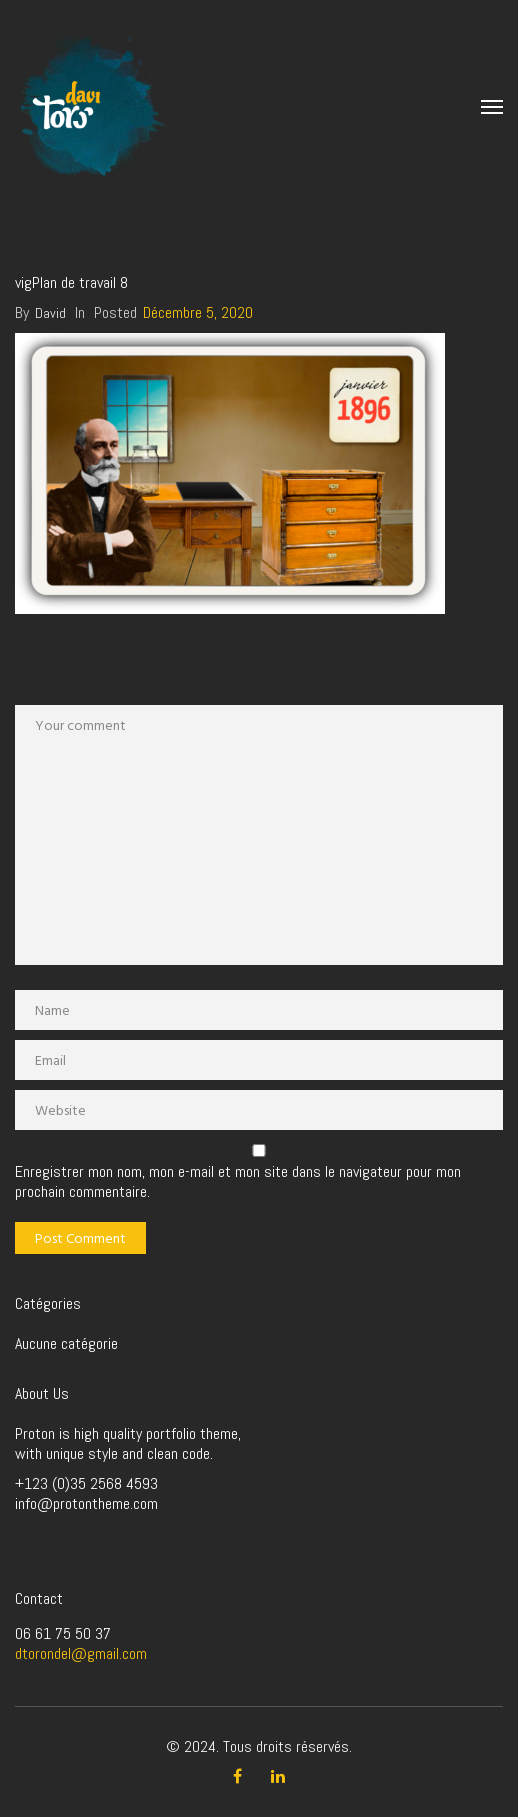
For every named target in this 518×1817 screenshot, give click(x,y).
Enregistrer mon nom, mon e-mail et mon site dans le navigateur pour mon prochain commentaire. (238, 1182)
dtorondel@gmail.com (81, 1653)
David (50, 313)
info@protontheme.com (86, 1503)
